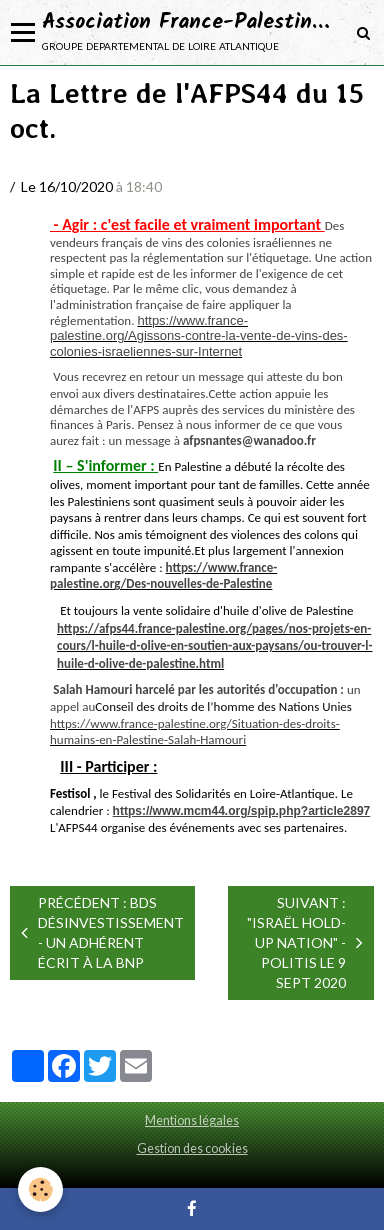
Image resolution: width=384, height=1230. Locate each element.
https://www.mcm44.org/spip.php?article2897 (242, 811)
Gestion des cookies (192, 1148)
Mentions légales (192, 1120)
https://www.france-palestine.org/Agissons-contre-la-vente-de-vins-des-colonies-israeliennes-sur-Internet (199, 336)
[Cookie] (40, 1189)
